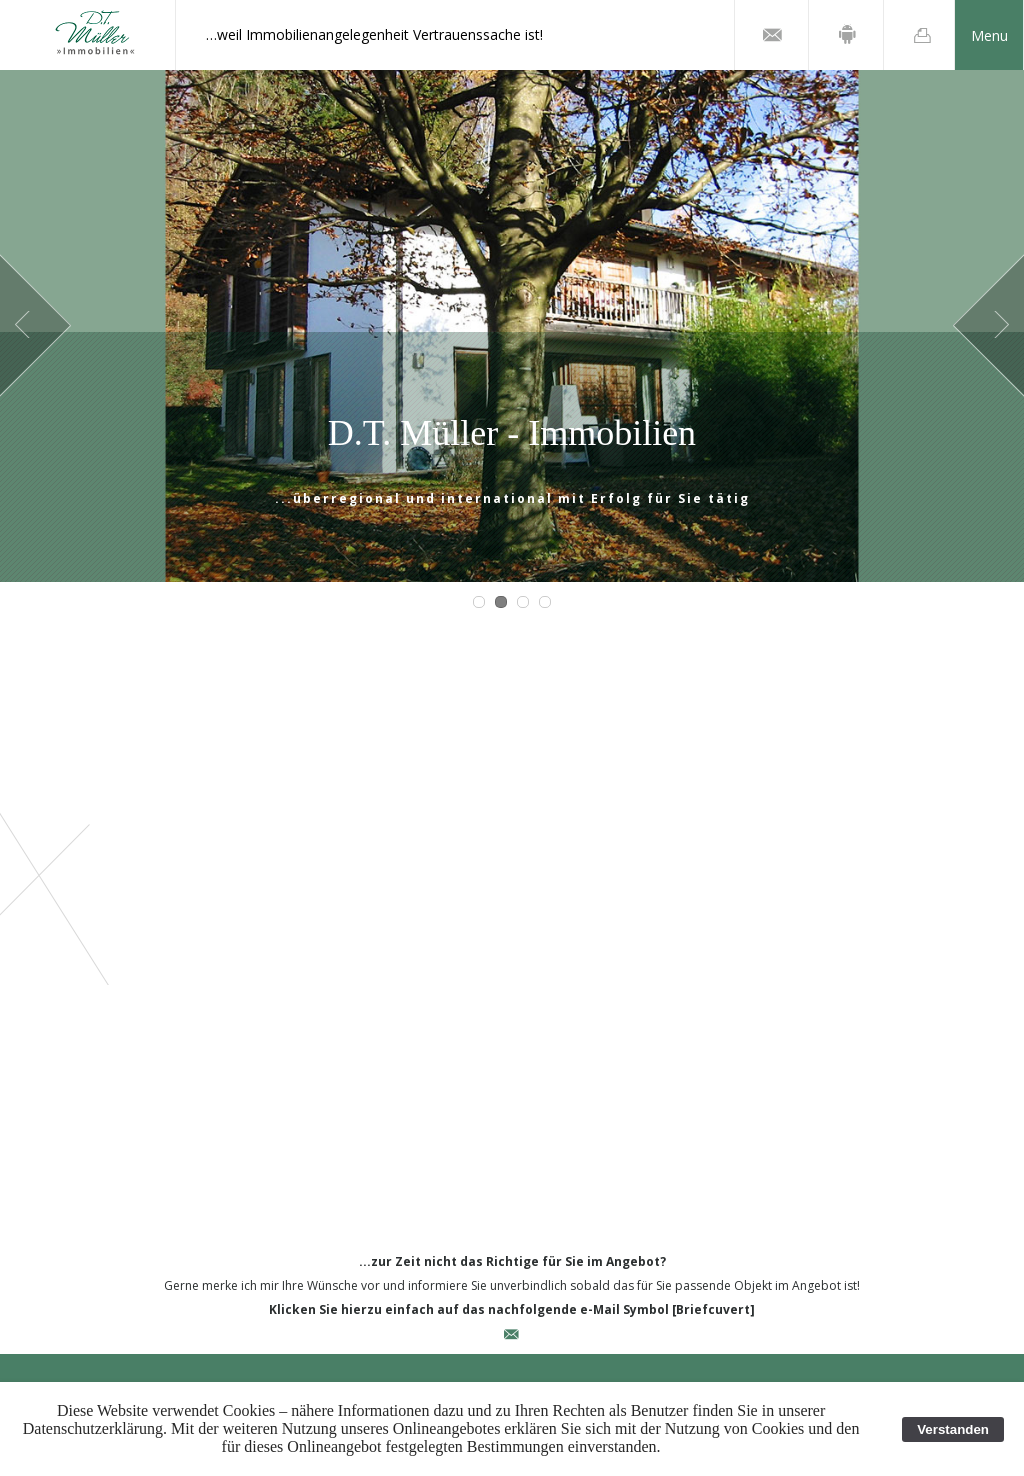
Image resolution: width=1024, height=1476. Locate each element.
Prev (35, 326)
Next (988, 326)
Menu (989, 35)
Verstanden (953, 1429)
